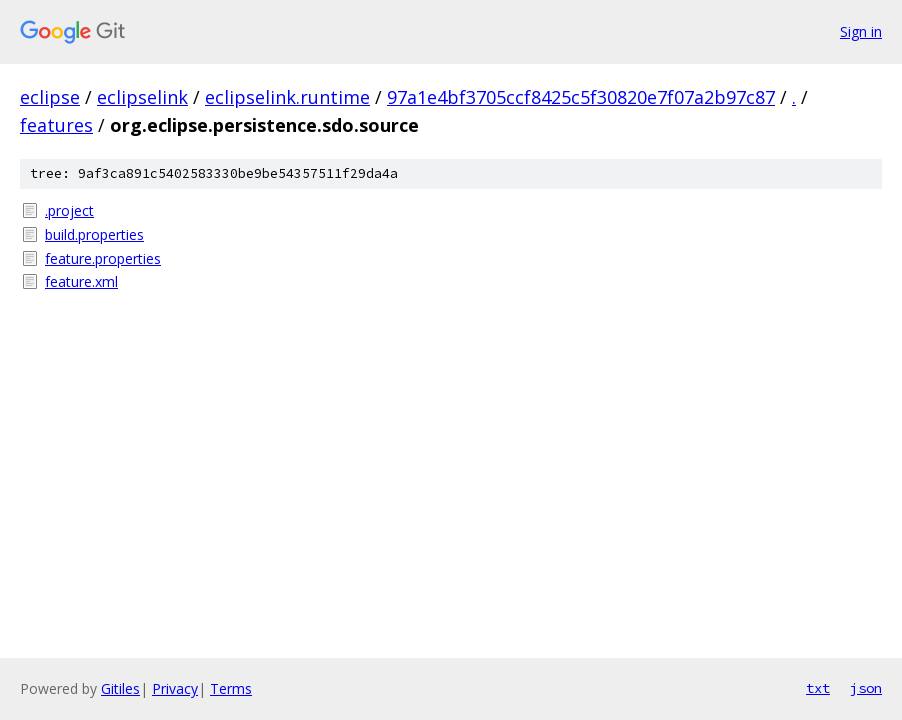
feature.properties (103, 258)
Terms (231, 688)
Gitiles (120, 688)
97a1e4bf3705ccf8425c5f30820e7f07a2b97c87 (581, 97)
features (56, 125)
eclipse (50, 97)
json (866, 688)
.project (69, 210)
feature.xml (81, 281)
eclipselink (142, 97)
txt (818, 688)
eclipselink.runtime (287, 97)
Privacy (175, 688)
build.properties (94, 234)
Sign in (861, 31)
